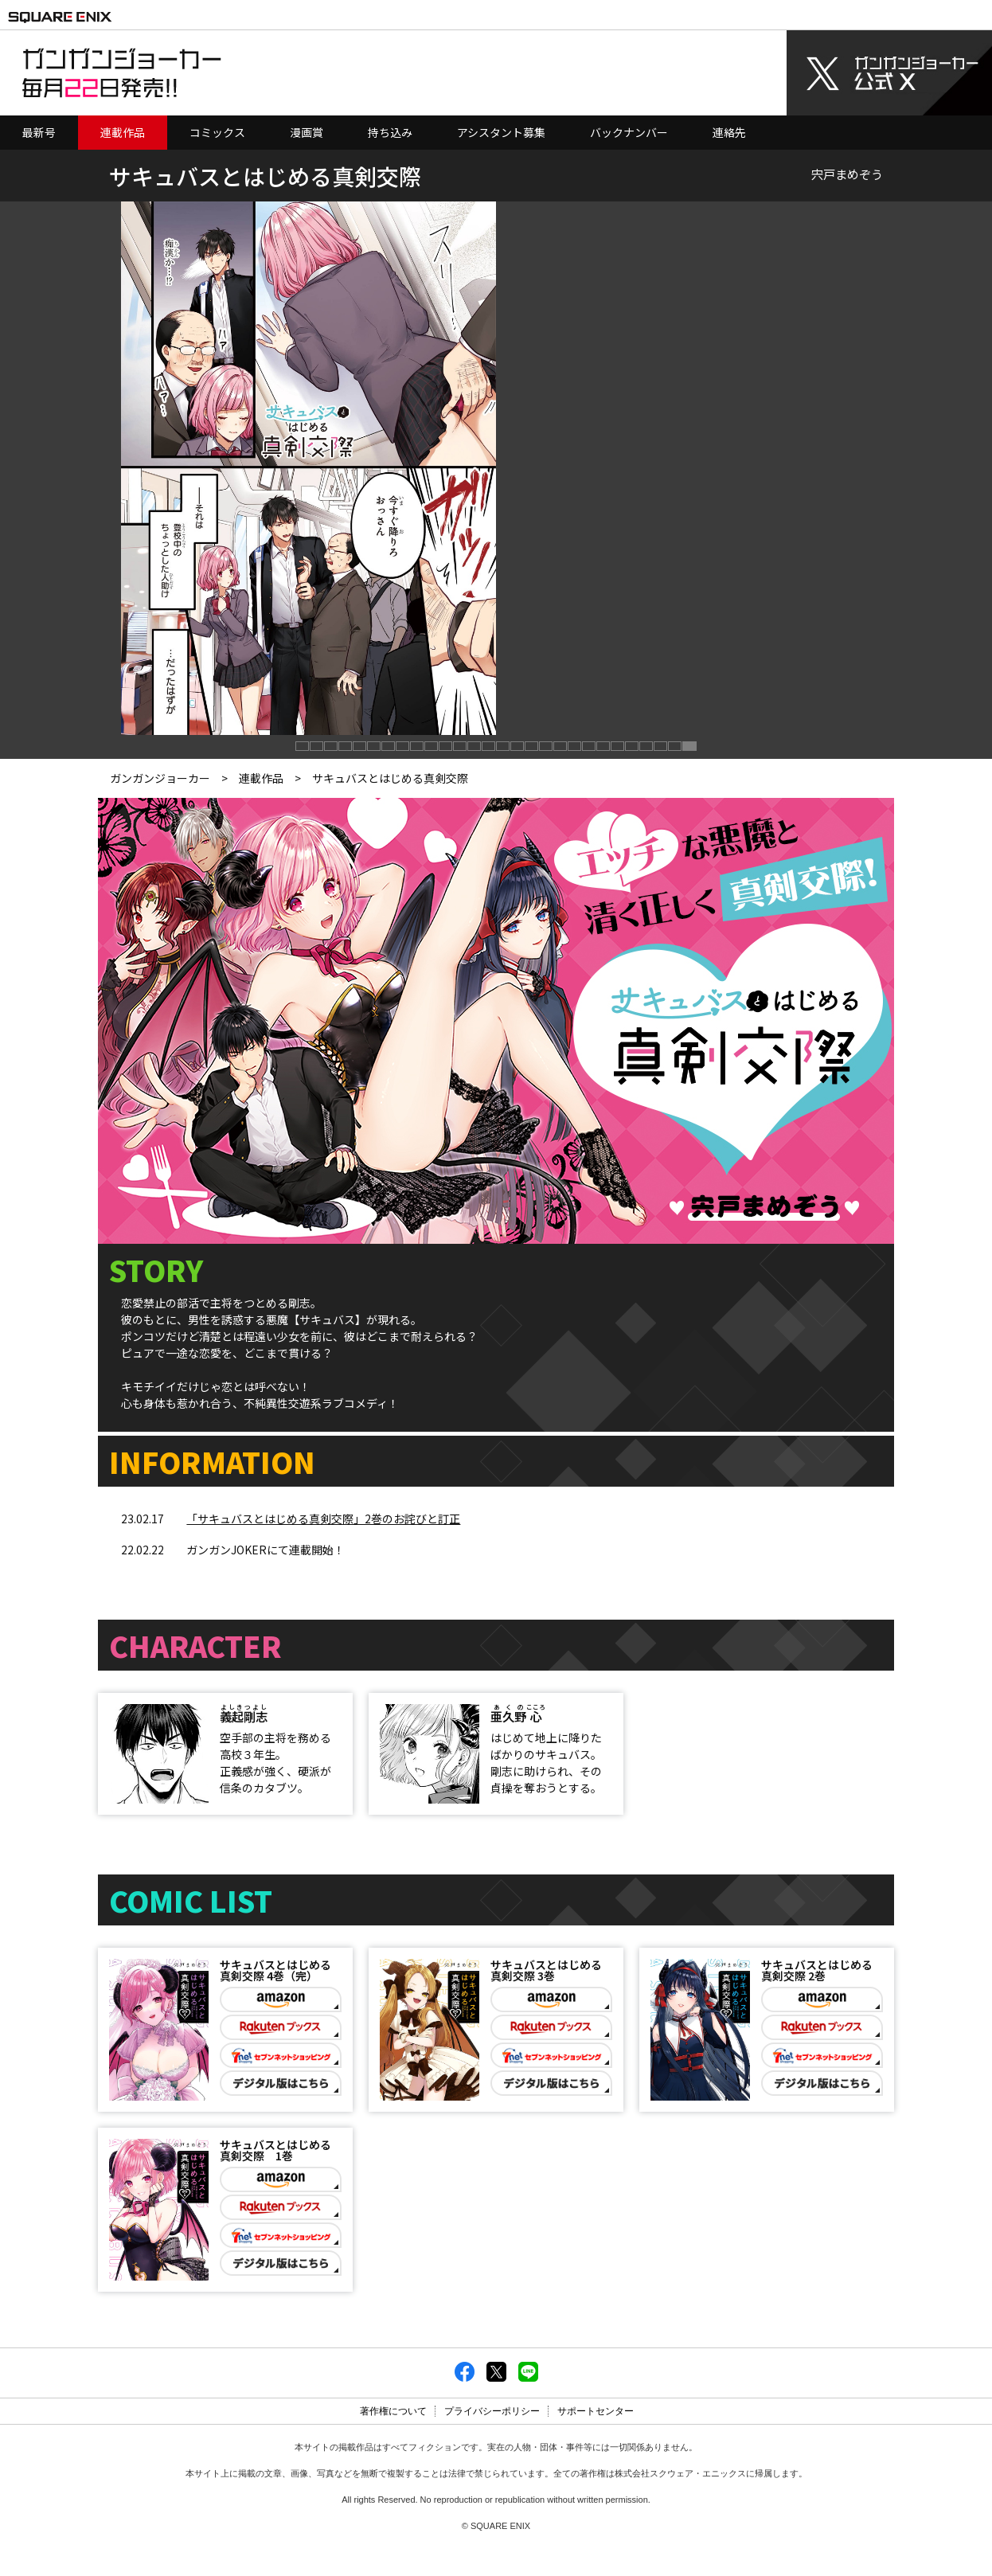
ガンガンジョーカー (160, 778)
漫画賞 (306, 132)
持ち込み (390, 132)
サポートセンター (595, 2438)
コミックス (217, 132)
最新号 (39, 132)
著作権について (393, 2438)
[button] (302, 747)
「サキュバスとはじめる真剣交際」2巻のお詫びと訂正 (323, 1518)
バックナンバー (629, 132)
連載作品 (122, 132)
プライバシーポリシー (492, 2438)
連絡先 (729, 132)
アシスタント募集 (501, 132)
